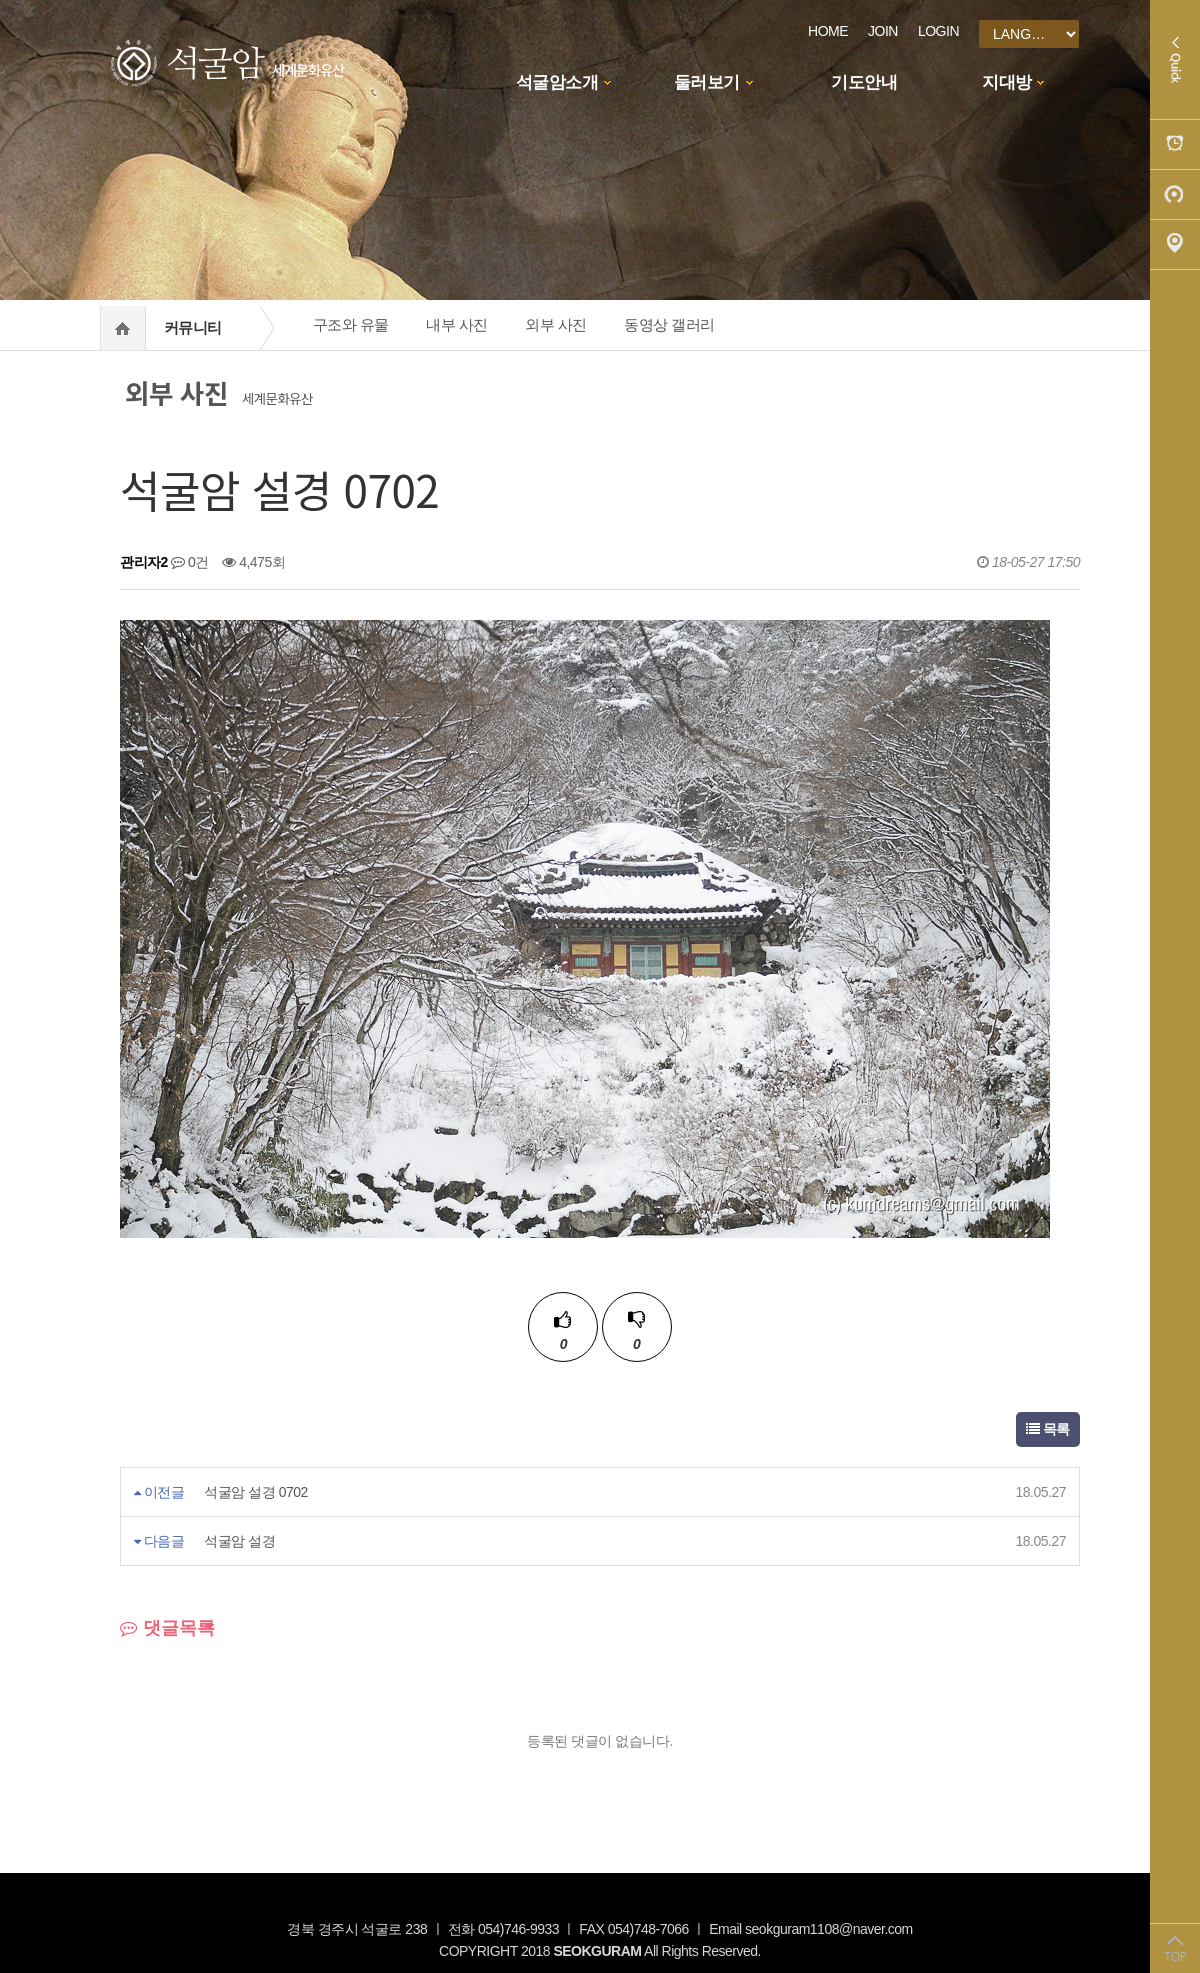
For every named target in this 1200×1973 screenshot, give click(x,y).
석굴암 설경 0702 (255, 1492)
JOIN (883, 31)
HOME (828, 31)
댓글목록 (167, 1628)
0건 (190, 562)
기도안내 (864, 82)
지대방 (1007, 82)
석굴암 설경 (239, 1541)
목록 (1048, 1429)
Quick (1175, 60)
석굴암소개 (557, 82)
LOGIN (938, 31)
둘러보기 (707, 82)
